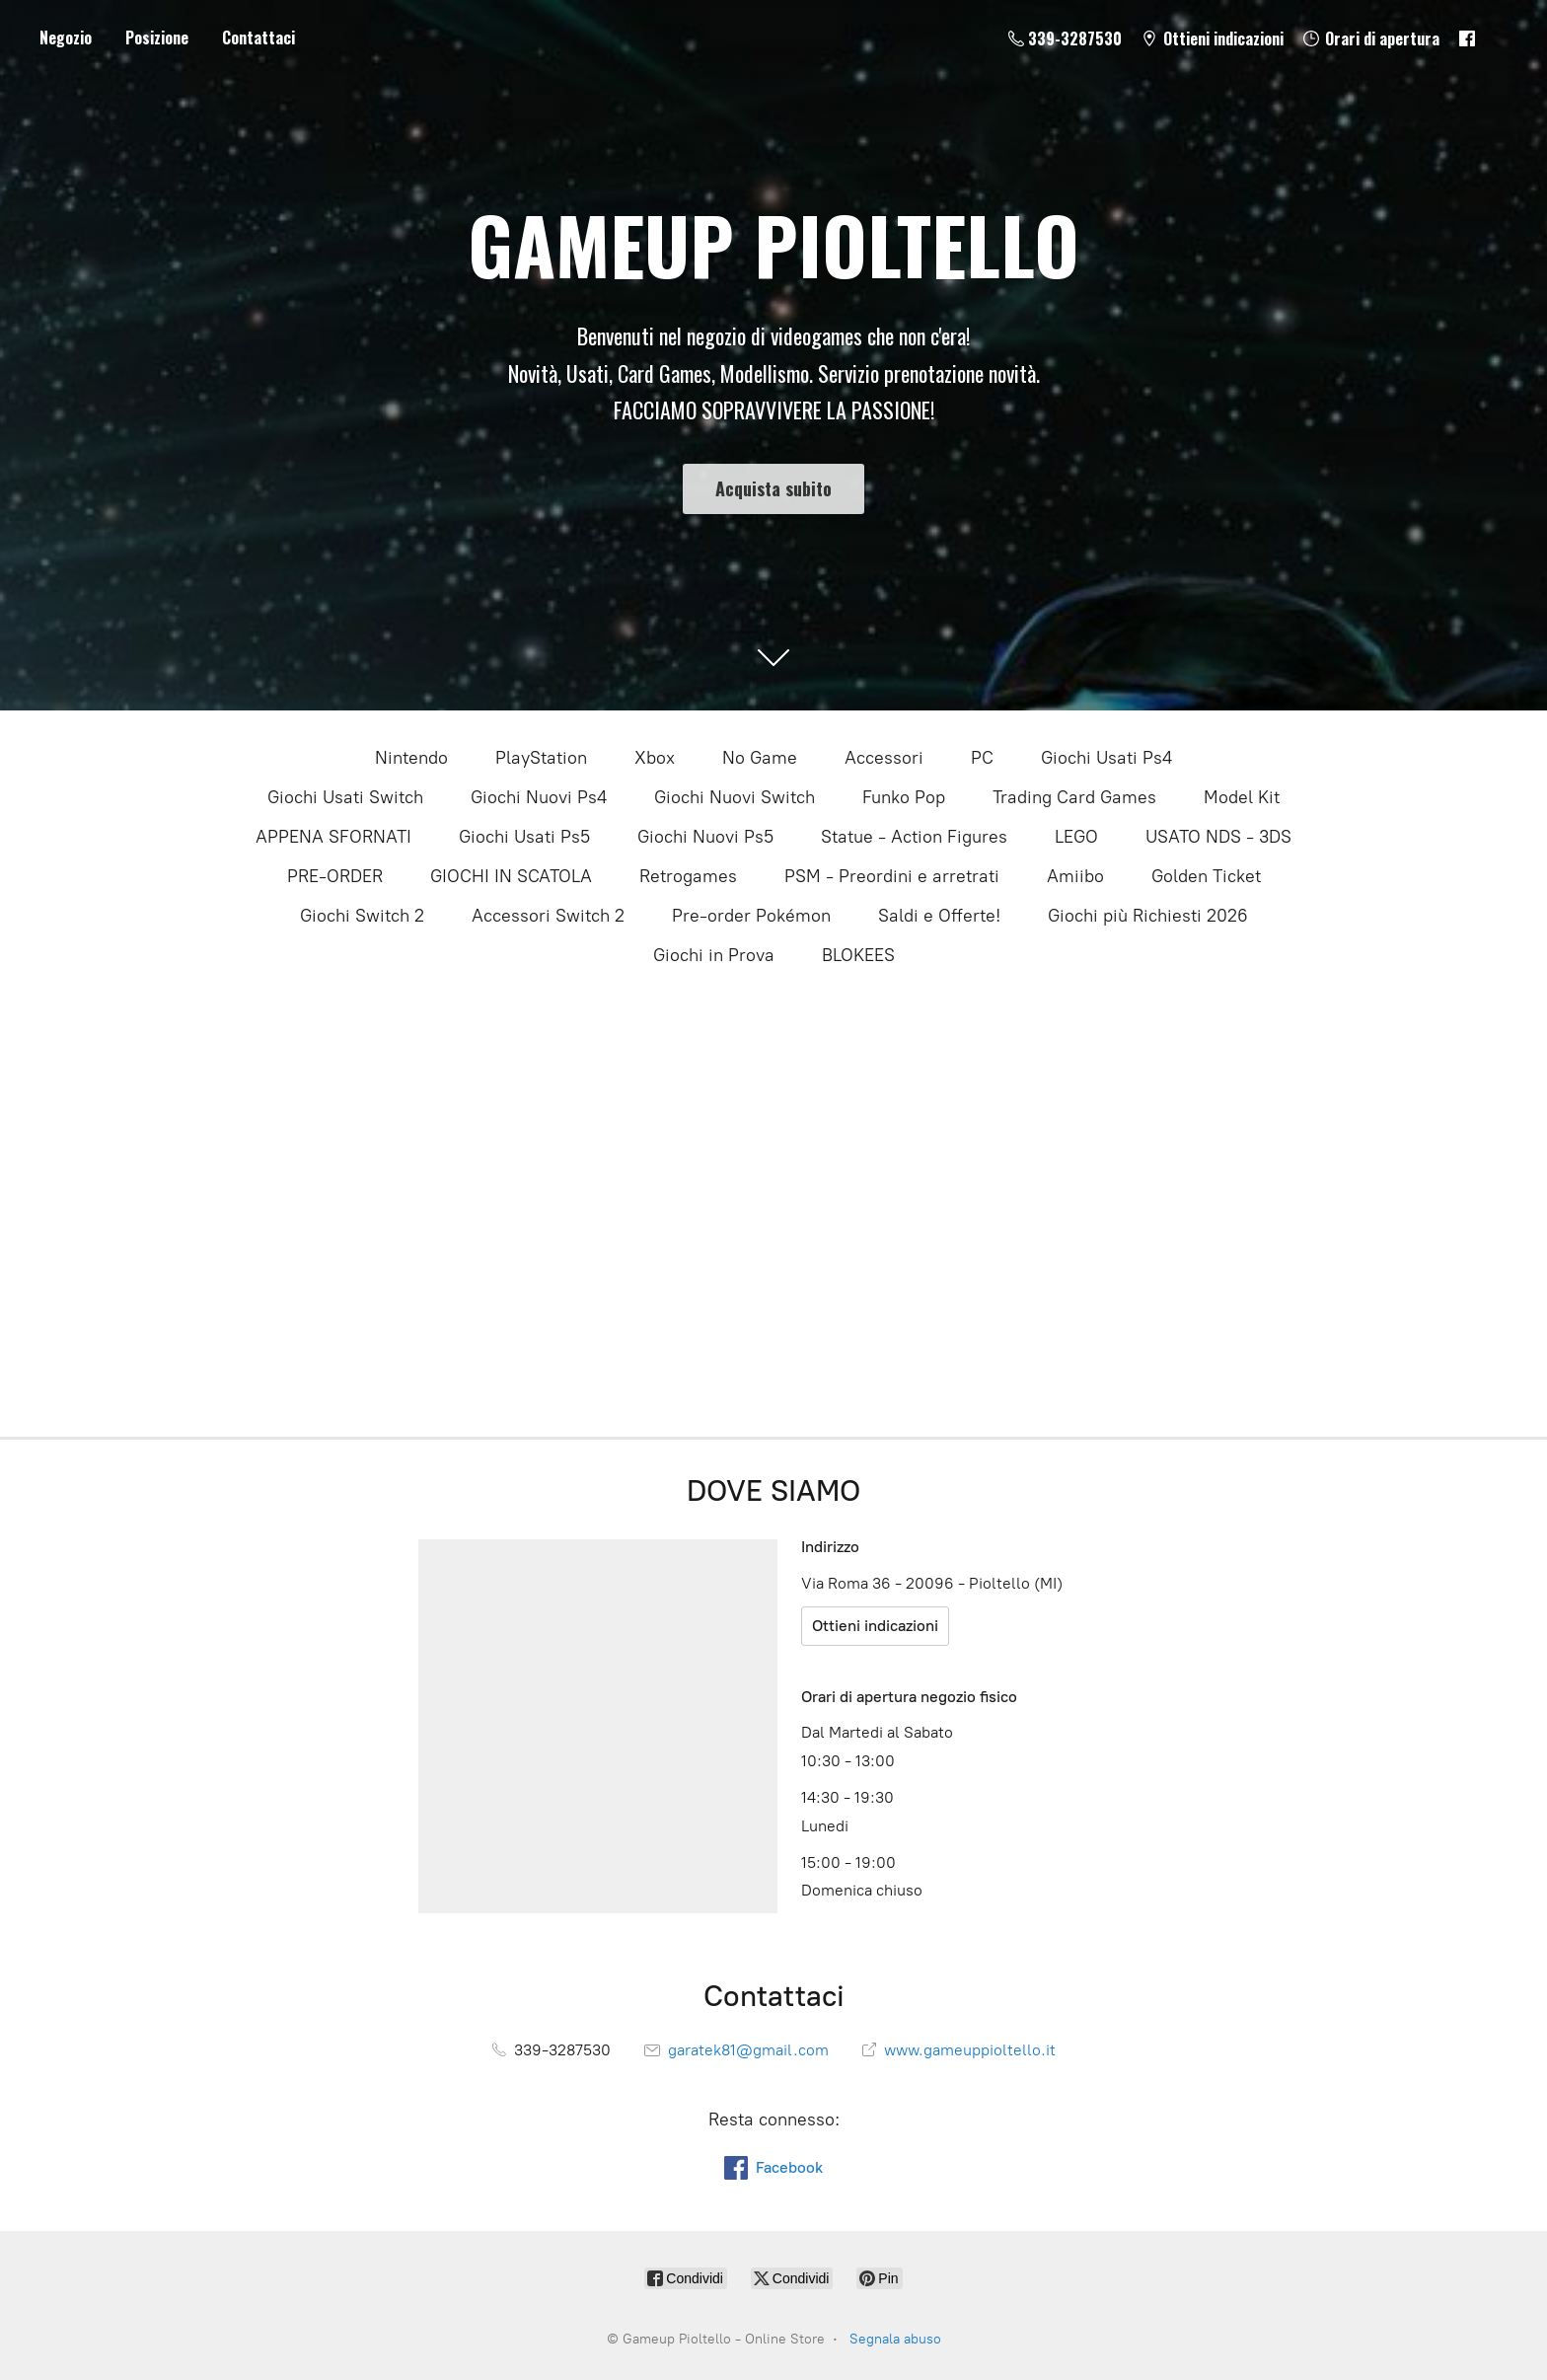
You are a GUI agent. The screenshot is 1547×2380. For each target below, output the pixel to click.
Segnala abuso (895, 2339)
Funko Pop (903, 797)
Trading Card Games (1074, 797)
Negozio (65, 37)
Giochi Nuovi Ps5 (705, 837)
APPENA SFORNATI (333, 837)
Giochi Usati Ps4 (1106, 758)
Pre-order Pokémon (751, 916)
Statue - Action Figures (914, 837)
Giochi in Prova (713, 955)
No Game (759, 758)
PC (982, 758)
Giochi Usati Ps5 (524, 837)
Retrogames (688, 876)
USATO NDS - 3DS (1218, 837)
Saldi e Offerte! (939, 916)
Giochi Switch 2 (362, 916)
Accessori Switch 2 (548, 916)
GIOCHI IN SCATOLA (511, 876)
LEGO (1076, 837)
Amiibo (1075, 876)
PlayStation (541, 758)
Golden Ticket (1206, 876)
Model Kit (1242, 797)
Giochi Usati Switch (345, 797)
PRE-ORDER (335, 876)
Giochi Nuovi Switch (734, 797)
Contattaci (258, 37)
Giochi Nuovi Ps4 (539, 797)
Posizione (156, 37)
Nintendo (411, 758)
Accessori (884, 758)
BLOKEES (858, 955)
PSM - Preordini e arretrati (891, 876)
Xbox (654, 758)
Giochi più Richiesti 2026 (1148, 916)
